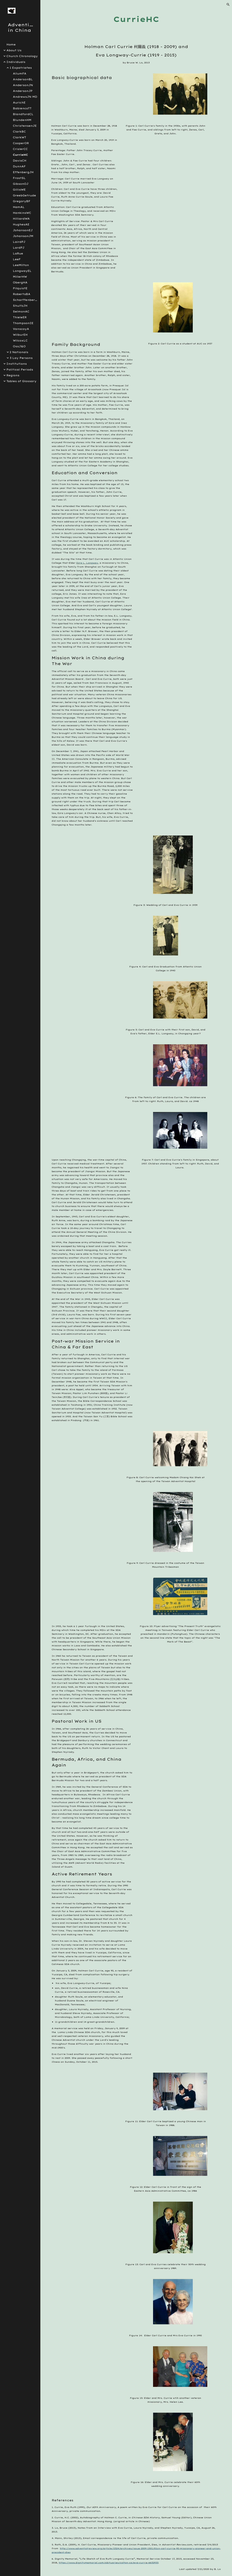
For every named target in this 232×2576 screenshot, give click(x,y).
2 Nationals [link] (19, 352)
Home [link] (11, 44)
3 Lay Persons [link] (21, 358)
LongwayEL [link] (22, 270)
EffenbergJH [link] (23, 172)
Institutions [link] (16, 363)
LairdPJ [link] (19, 241)
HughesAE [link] (21, 224)
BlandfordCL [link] (23, 114)
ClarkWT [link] (19, 137)
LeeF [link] (17, 259)
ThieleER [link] (20, 317)
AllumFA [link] (19, 73)
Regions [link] (12, 375)
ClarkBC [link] (19, 131)
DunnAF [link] (19, 166)
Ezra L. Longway (87, 563)
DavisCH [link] (19, 160)
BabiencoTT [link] (22, 108)
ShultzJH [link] (20, 305)
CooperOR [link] (21, 143)
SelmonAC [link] (21, 311)
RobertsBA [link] (21, 294)
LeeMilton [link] (21, 265)
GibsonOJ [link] (20, 183)
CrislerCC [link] (20, 149)
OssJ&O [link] (19, 346)
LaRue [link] (18, 253)
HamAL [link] (19, 207)
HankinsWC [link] (22, 212)
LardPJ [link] (18, 247)
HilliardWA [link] (21, 218)
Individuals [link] (15, 62)
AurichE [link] (19, 102)
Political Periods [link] (19, 369)
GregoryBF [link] (21, 201)
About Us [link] (13, 50)
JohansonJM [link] (23, 236)
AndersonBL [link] (23, 79)
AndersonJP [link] (23, 91)
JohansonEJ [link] (23, 230)
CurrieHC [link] (20, 154)
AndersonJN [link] (23, 85)
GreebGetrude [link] (24, 195)
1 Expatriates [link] (21, 67)
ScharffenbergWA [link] (25, 300)
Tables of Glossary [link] (21, 381)
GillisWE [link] (19, 189)
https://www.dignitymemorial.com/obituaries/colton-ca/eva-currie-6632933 (108, 2562)
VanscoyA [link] (21, 329)
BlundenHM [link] (22, 120)
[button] (228, 4)
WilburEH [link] (20, 334)
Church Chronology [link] (22, 56)
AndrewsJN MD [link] (25, 96)
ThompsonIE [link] (23, 323)
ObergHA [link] (20, 282)
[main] (136, 19)
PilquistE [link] (20, 288)
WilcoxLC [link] (20, 340)
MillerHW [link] (20, 276)
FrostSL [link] (19, 178)
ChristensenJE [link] (25, 125)
